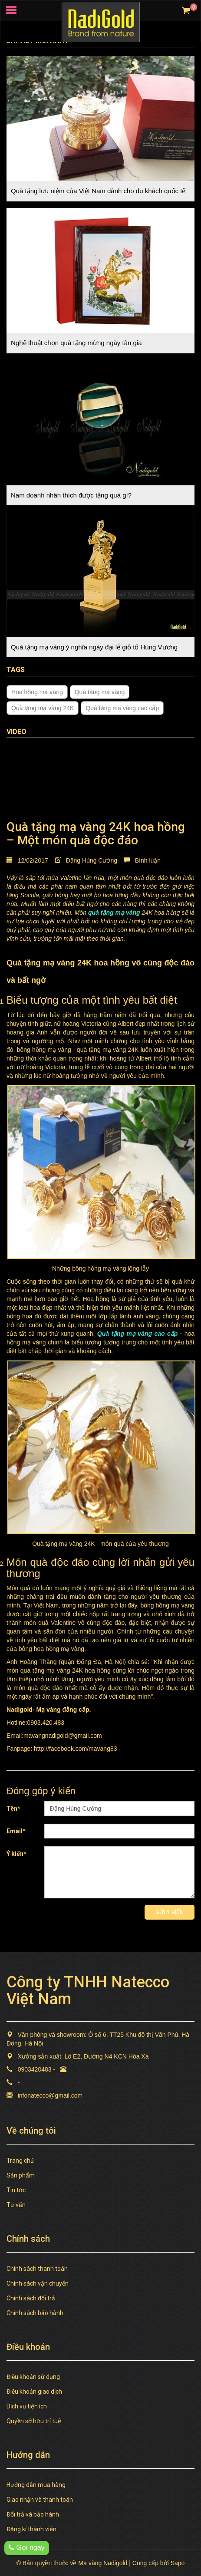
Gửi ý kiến (169, 1912)
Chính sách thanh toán (37, 2268)
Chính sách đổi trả (31, 2298)
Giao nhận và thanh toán (40, 2499)
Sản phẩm (21, 2175)
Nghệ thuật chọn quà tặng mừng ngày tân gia (76, 342)
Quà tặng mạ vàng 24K (42, 708)
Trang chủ (20, 2160)
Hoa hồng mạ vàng (37, 691)
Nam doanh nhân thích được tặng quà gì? (71, 495)
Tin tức (16, 2190)
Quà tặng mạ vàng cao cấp (122, 708)
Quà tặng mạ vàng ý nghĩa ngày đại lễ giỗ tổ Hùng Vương (94, 647)
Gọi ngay (27, 2547)
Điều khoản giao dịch (34, 2391)
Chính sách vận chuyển (38, 2283)
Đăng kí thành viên (31, 2529)
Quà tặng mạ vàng (100, 691)
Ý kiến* (16, 1853)
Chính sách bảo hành (35, 2312)
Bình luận (142, 860)
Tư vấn (16, 2204)
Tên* (13, 1808)
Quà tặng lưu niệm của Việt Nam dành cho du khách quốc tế (98, 190)
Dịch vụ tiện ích (27, 2406)
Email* (16, 1831)
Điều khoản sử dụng (33, 2376)
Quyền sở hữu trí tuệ (34, 2421)
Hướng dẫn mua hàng (36, 2484)
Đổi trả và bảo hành (33, 2514)
